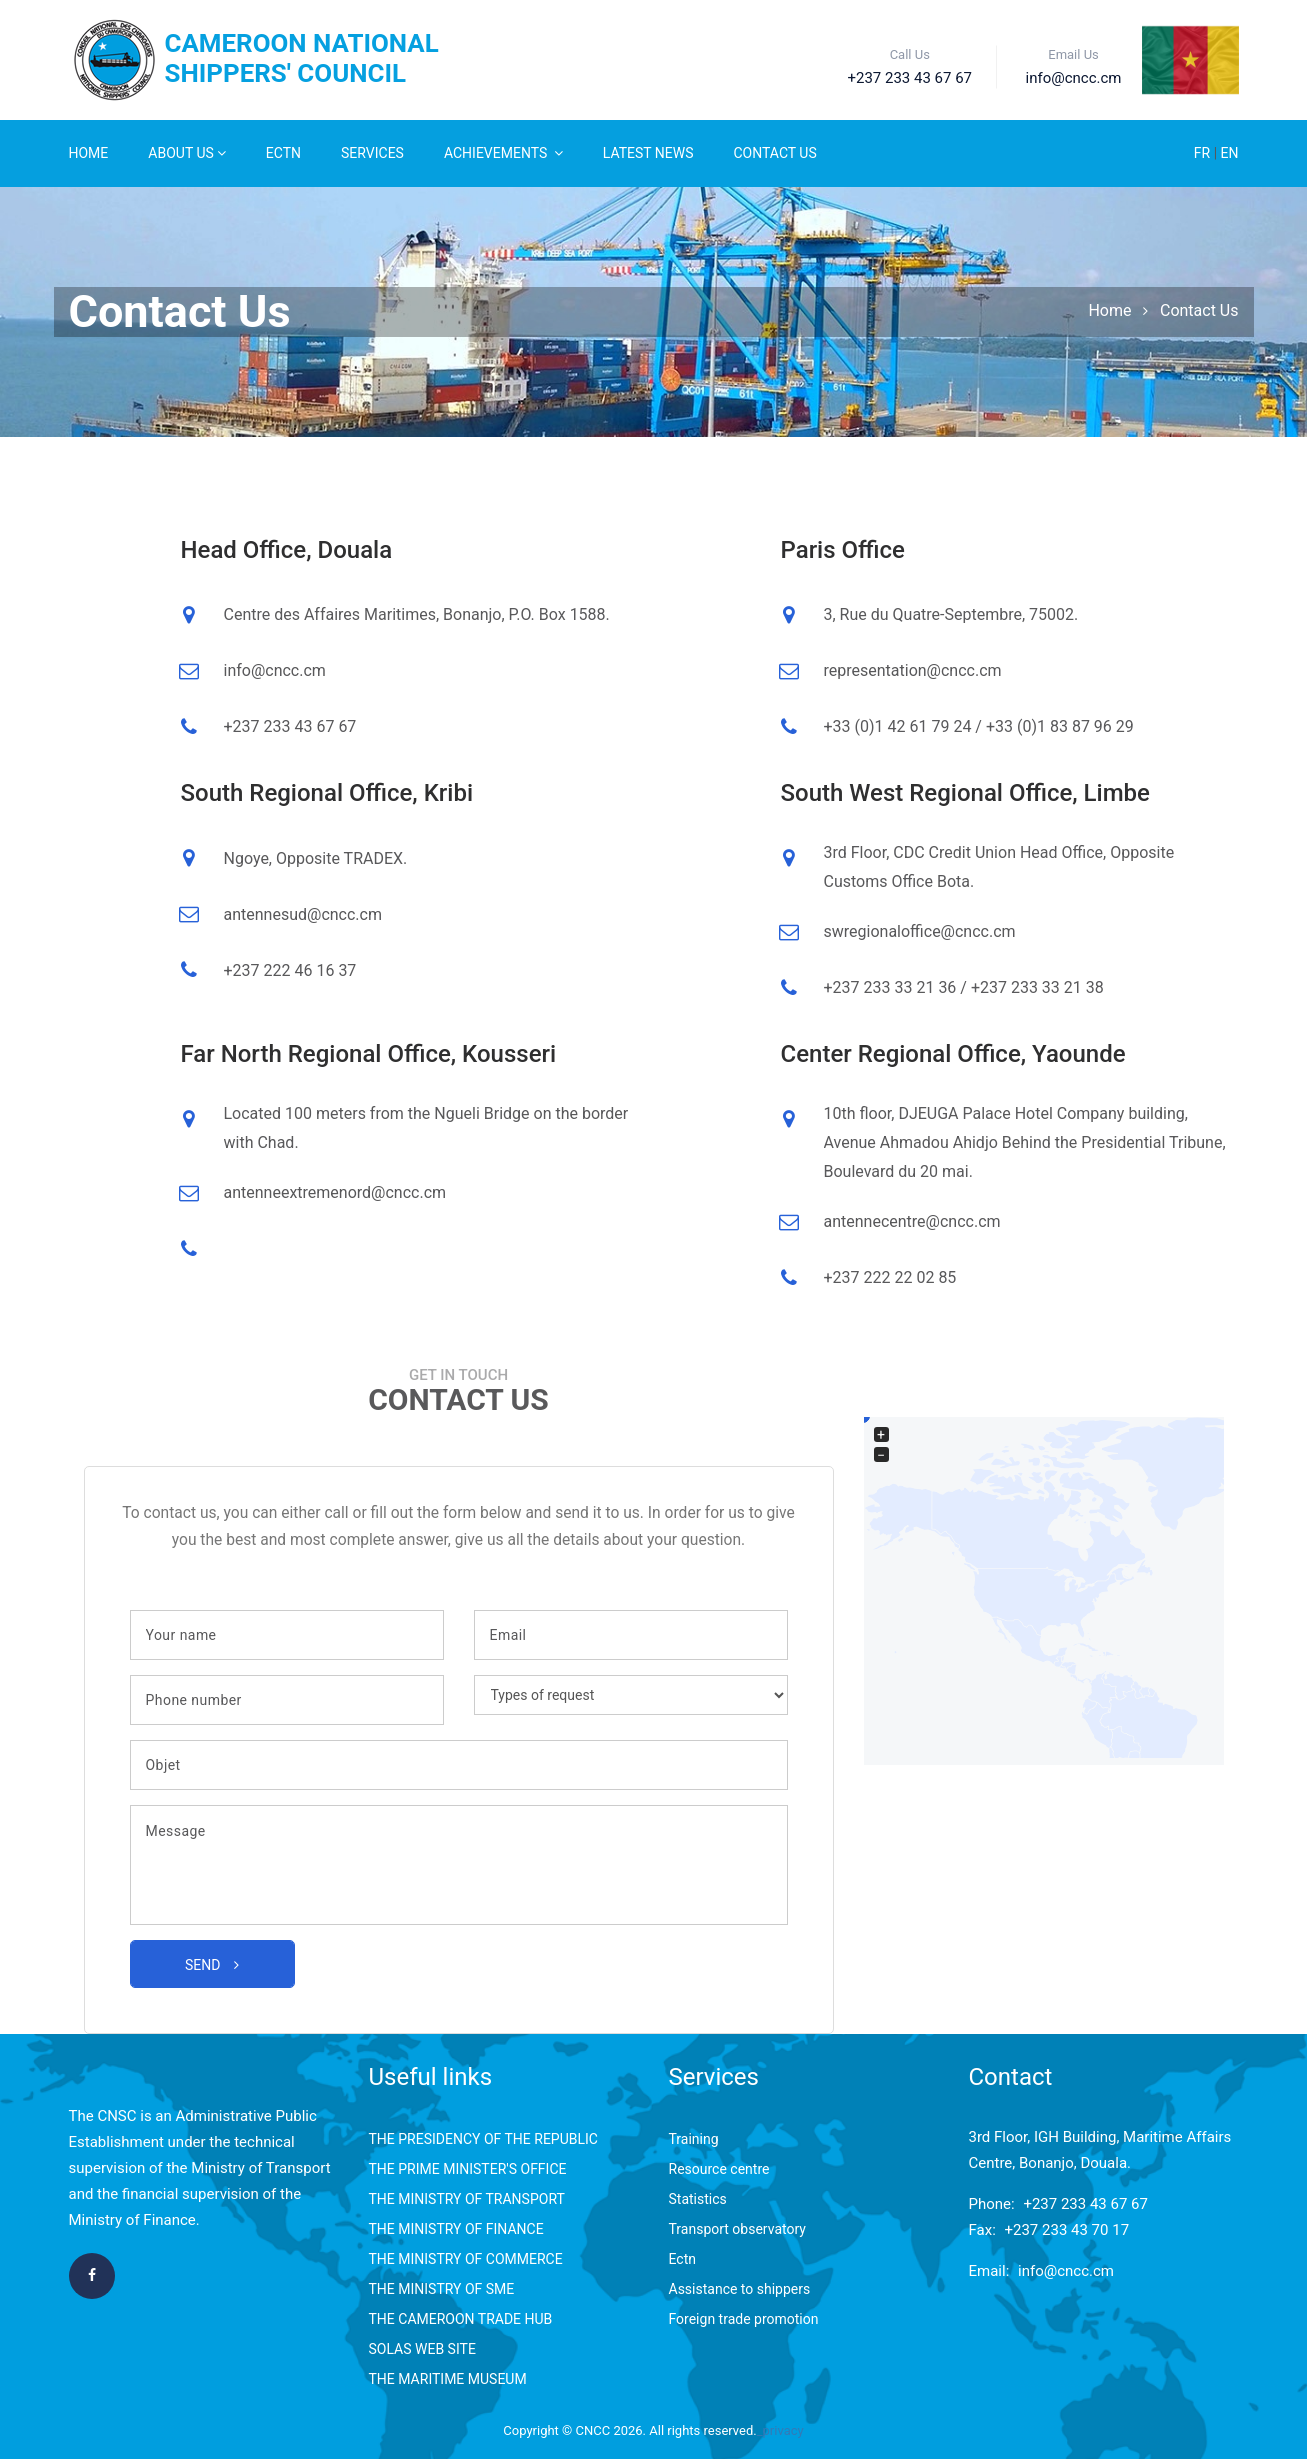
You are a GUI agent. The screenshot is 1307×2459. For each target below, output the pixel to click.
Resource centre (719, 2169)
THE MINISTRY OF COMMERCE (466, 2259)
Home (89, 153)
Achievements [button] (503, 153)
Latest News (648, 153)
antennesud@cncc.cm (303, 914)
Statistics (698, 2199)
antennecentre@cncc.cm (912, 1221)
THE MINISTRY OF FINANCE (456, 2229)
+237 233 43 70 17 (1067, 2230)
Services (372, 153)
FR (1204, 153)
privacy (783, 2430)
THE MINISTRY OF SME (442, 2289)
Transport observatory (737, 2229)
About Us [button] (187, 153)
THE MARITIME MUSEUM (448, 2379)
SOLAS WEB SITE (422, 2349)
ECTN (283, 153)
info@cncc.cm (275, 670)
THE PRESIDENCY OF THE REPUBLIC (483, 2139)
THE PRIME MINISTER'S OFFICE (468, 2169)
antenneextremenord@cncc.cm (335, 1192)
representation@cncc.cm (913, 670)
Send (212, 1965)
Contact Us (775, 153)
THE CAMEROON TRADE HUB (461, 2319)
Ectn (682, 2259)
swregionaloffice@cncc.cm (920, 931)
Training (694, 2139)
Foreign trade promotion (744, 2319)
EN (1230, 153)
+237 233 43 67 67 (1085, 2204)
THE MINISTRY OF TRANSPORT (467, 2199)
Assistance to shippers (740, 2289)
